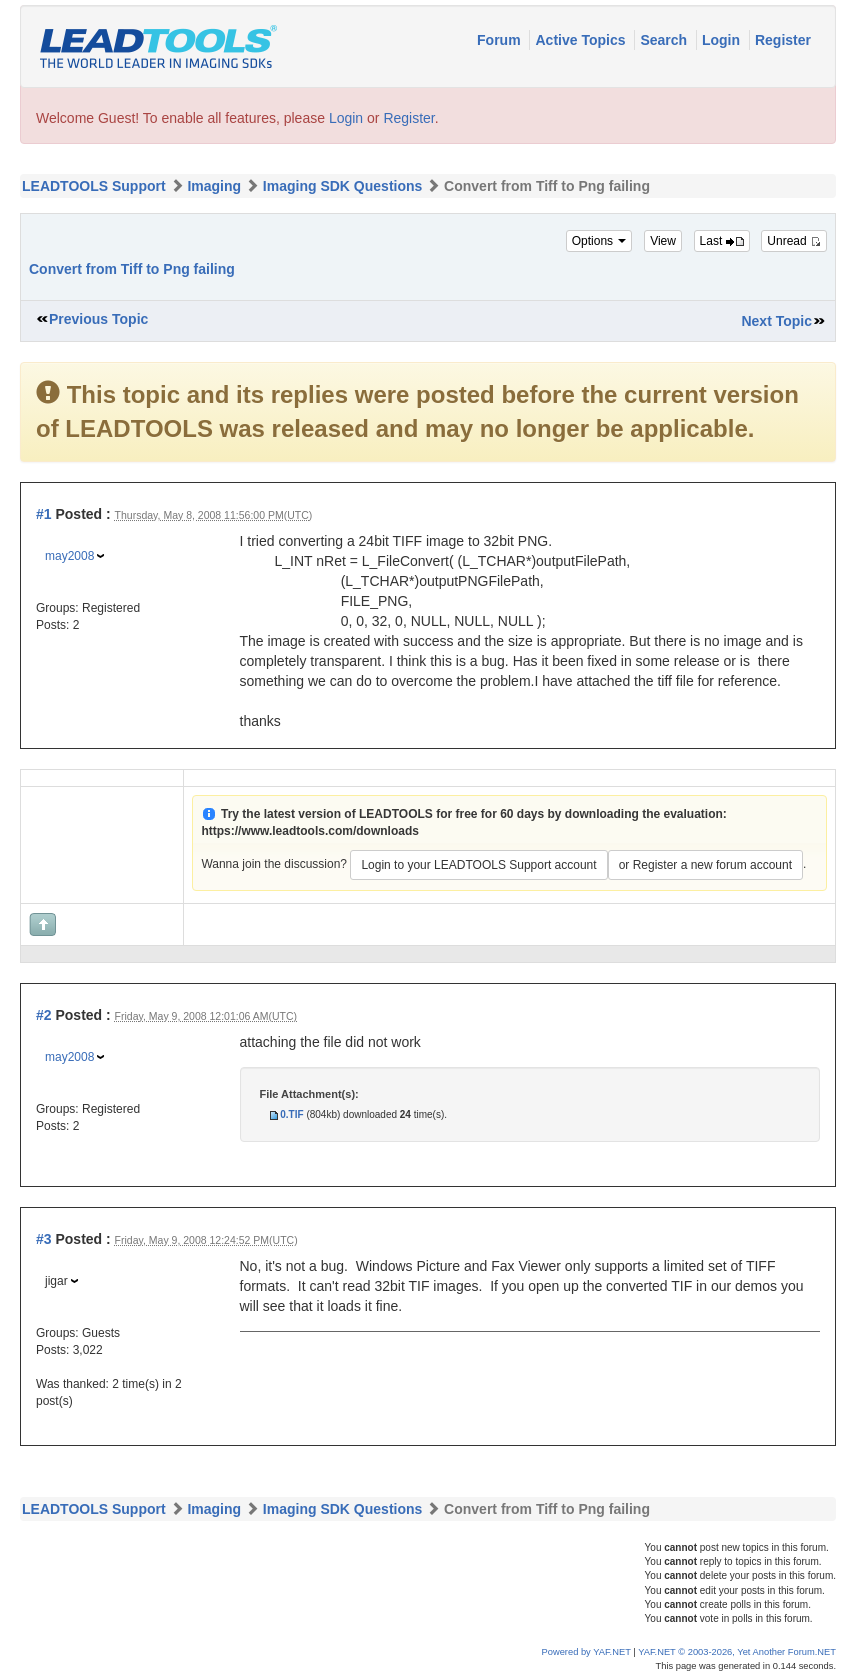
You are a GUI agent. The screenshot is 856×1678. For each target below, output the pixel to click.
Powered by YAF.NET (586, 1652)
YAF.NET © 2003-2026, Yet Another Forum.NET (737, 1652)
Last (722, 241)
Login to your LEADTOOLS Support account (478, 865)
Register (783, 40)
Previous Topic (98, 319)
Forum (500, 40)
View (663, 241)
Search (665, 40)
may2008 (69, 556)
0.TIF (291, 1114)
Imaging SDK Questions (342, 186)
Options (599, 241)
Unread (794, 241)
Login (723, 40)
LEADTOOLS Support (94, 186)
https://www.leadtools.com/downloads (310, 831)
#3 (44, 1239)
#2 (44, 1015)
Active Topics (582, 40)
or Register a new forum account (705, 865)
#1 (44, 514)
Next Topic (776, 321)
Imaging (214, 186)
